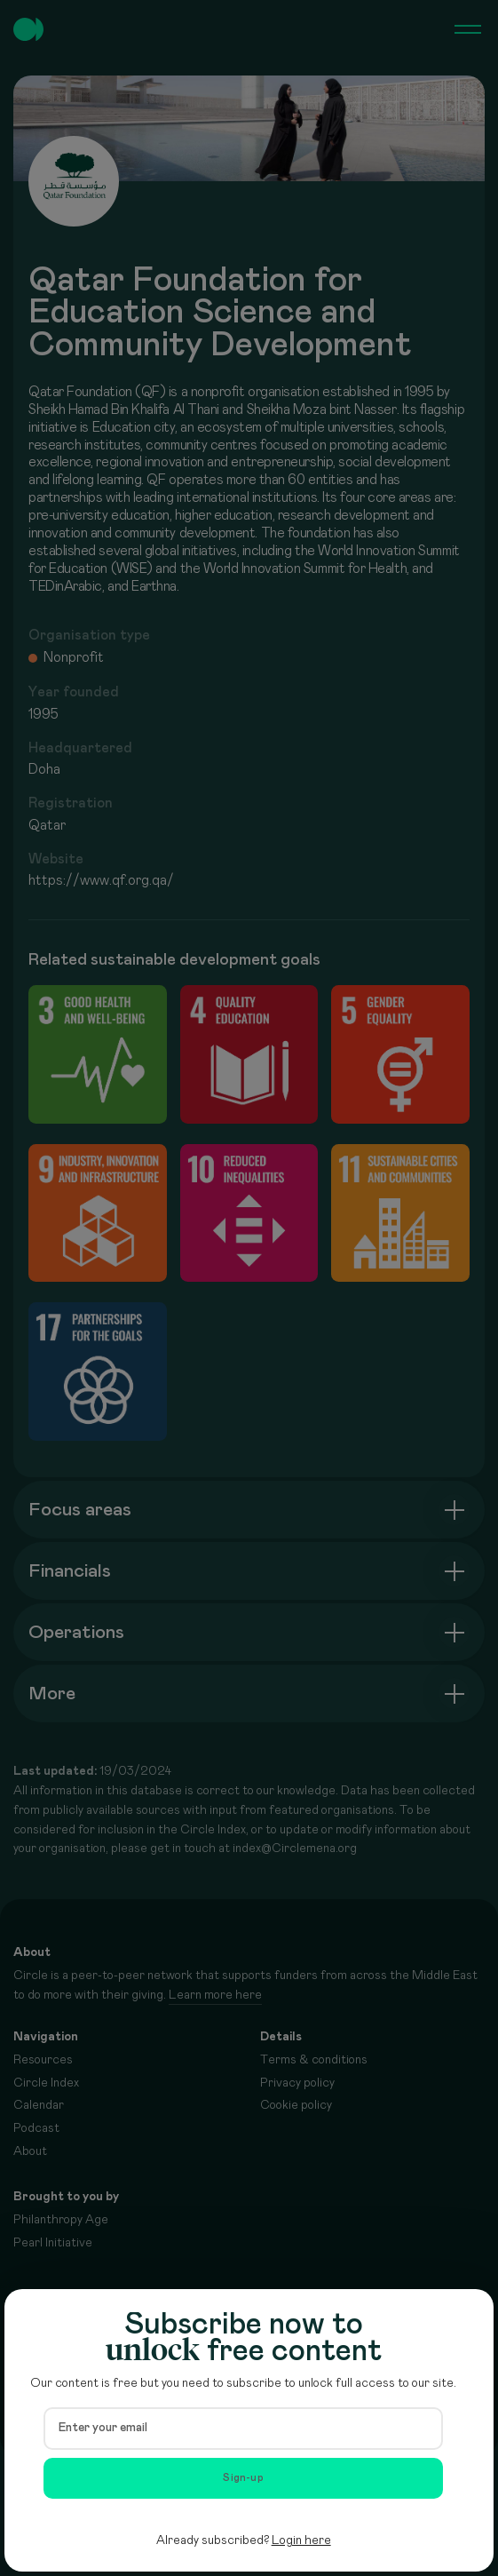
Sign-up (243, 2478)
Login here (301, 2540)
